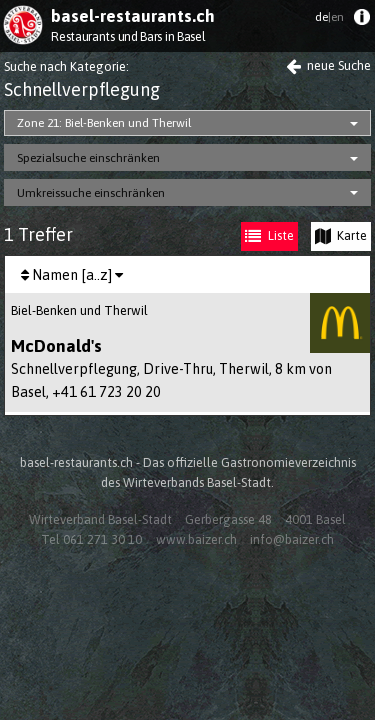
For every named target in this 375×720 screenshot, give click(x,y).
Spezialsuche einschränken (88, 158)
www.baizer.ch (196, 539)
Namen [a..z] (72, 275)
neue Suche (328, 65)
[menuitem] (361, 21)
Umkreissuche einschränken (91, 193)
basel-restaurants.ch (133, 16)
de (329, 17)
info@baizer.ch (292, 539)
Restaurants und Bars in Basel (128, 36)
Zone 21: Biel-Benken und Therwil (104, 123)
